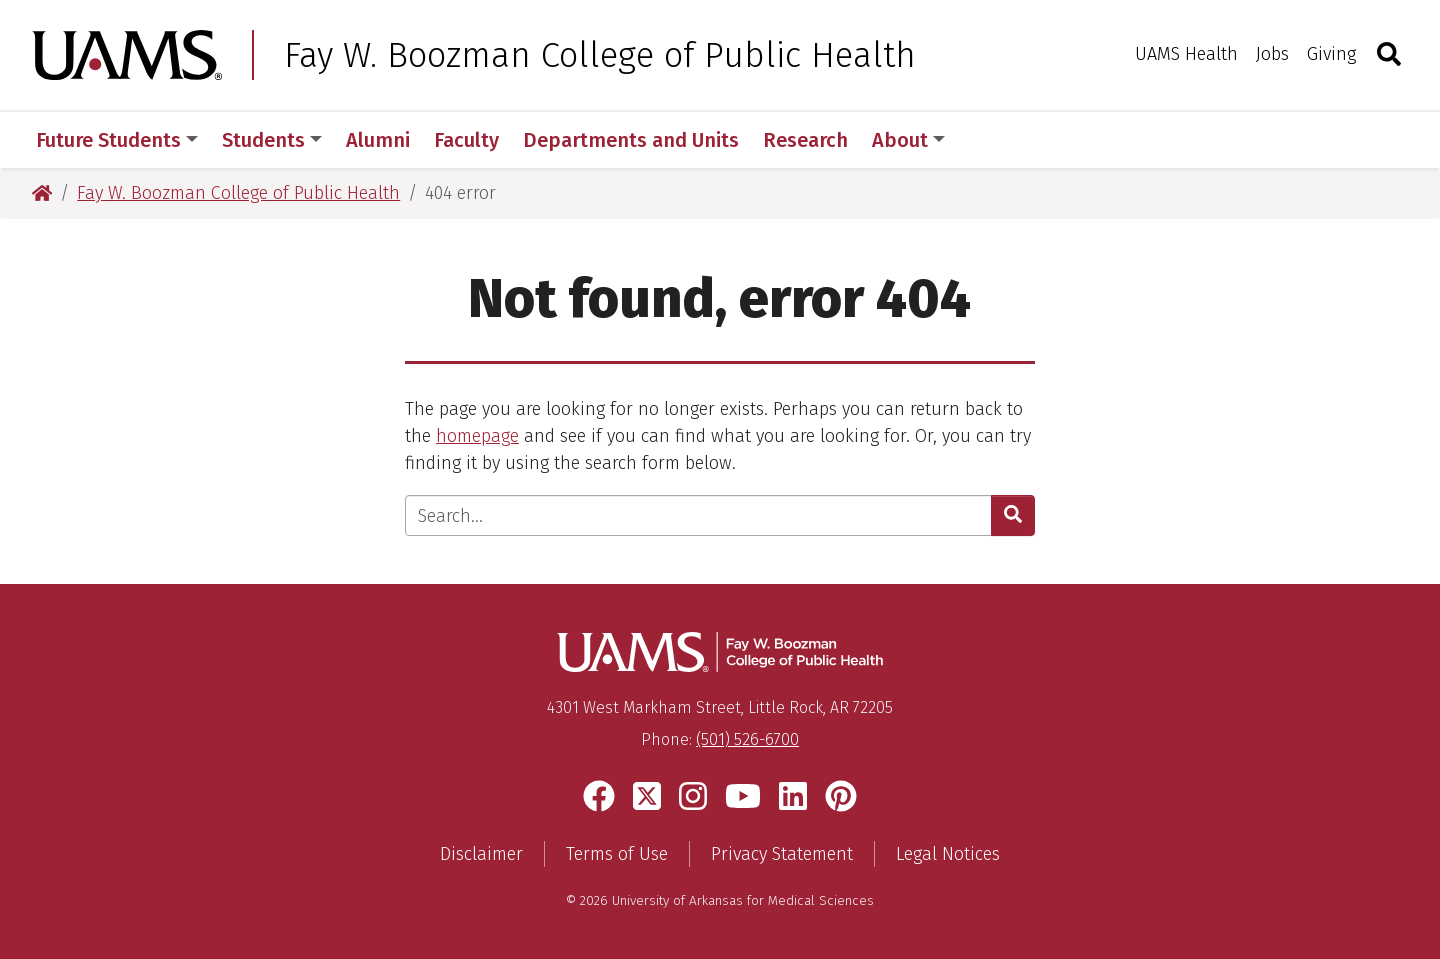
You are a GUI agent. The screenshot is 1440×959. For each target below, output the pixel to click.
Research (805, 140)
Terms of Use (617, 854)
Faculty (466, 140)
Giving (1331, 54)
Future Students (117, 140)
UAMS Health (1186, 54)
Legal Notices (948, 854)
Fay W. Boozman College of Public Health (600, 55)
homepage (477, 436)
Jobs (1272, 54)
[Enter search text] (698, 515)
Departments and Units (631, 140)
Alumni (378, 140)
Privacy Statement (782, 854)
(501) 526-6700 (747, 739)
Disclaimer (481, 854)
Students (272, 140)
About (908, 140)
